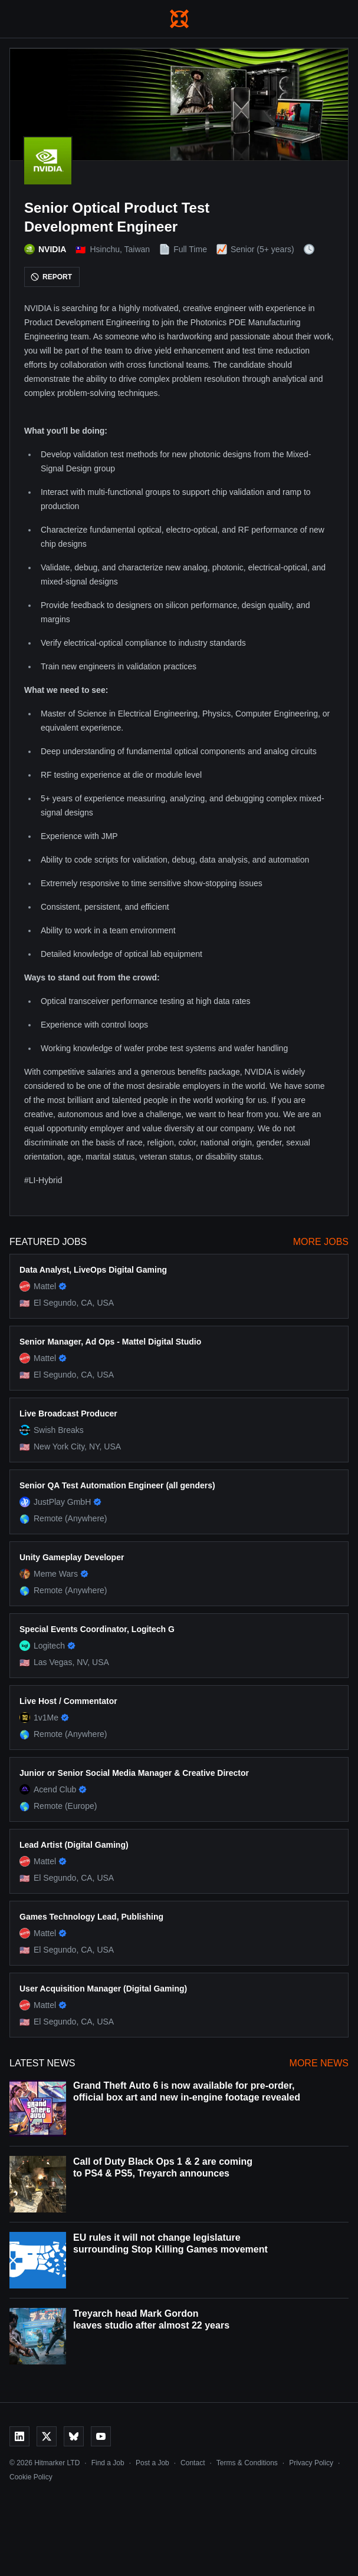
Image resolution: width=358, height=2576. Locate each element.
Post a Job (152, 2463)
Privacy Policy (311, 2463)
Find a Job (107, 2463)
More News (319, 2063)
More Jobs (321, 1242)
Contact (192, 2463)
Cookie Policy (30, 2477)
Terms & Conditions (247, 2463)
